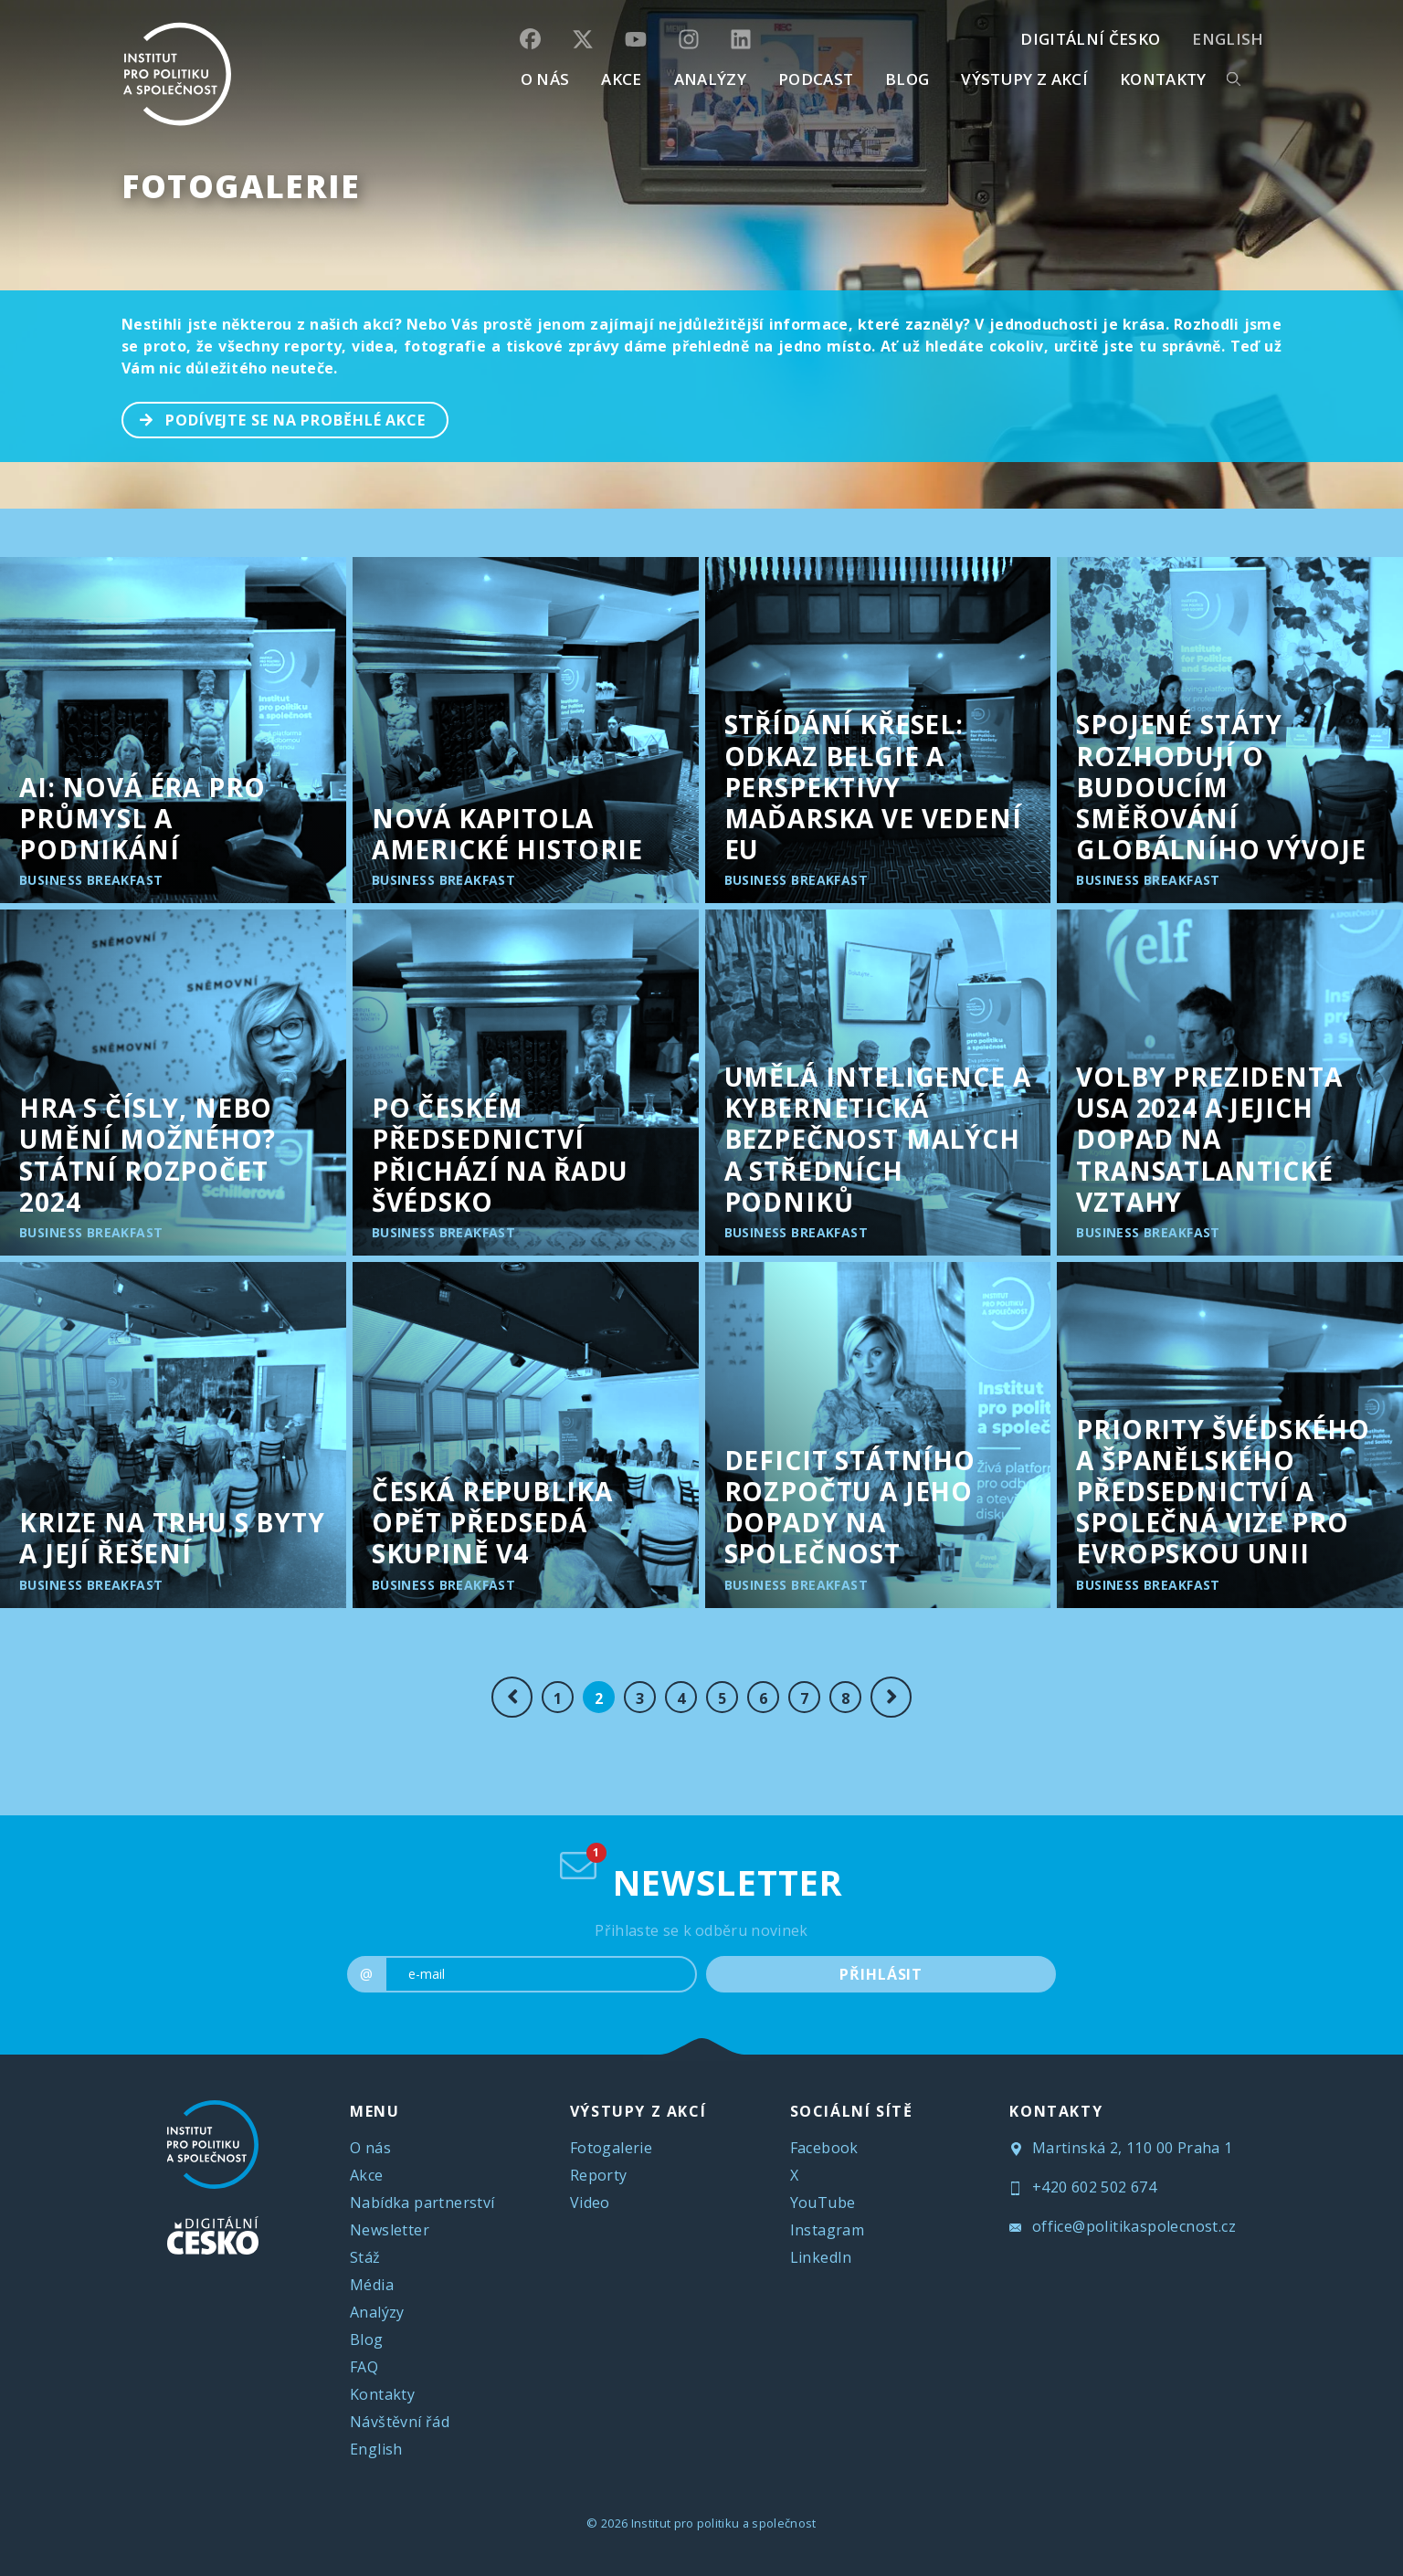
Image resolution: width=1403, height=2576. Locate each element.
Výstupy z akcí (1024, 78)
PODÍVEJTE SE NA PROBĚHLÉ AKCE (274, 418)
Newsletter (389, 2230)
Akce (367, 2175)
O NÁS (545, 78)
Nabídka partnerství (422, 2202)
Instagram (827, 2230)
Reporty (599, 2175)
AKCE (621, 78)
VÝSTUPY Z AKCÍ (638, 2111)
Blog (367, 2339)
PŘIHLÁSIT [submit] (881, 1974)
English (1227, 38)
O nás (370, 2148)
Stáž (365, 2257)
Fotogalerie (241, 185)
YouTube (823, 2202)
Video (590, 2202)
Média (372, 2285)
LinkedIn (821, 2257)
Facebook (824, 2148)
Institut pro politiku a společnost (724, 2523)
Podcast (815, 78)
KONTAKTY (1163, 78)
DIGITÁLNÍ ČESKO (1090, 38)
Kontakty (382, 2394)
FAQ (364, 2367)
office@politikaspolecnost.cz (1122, 2226)
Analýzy (710, 78)
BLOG (907, 78)
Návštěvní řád (399, 2422)
